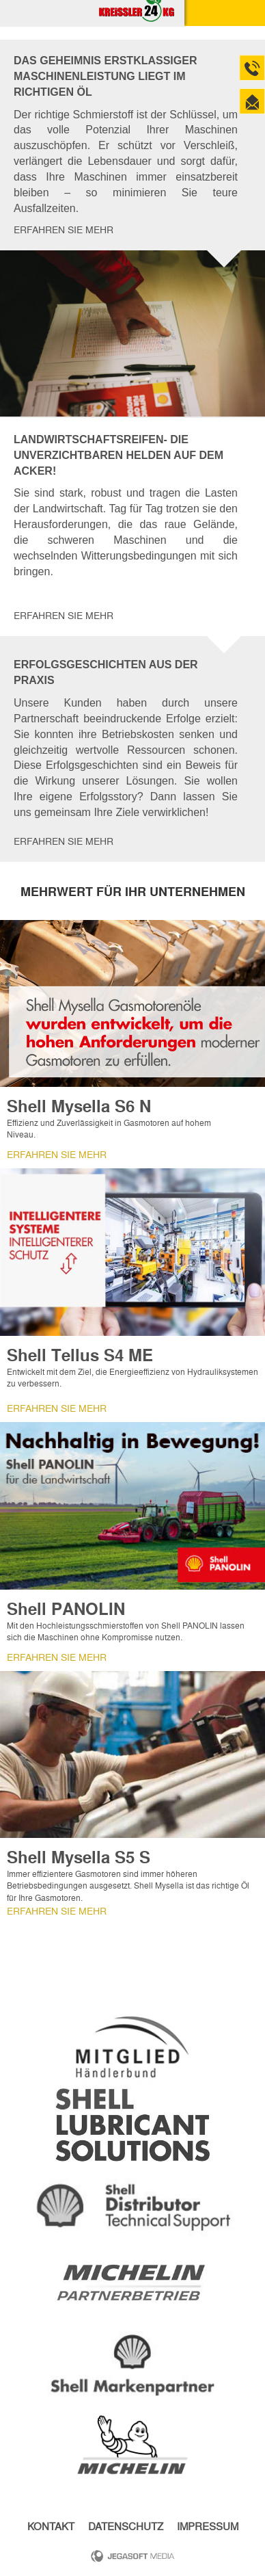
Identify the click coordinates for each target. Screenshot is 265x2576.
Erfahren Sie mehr (63, 229)
